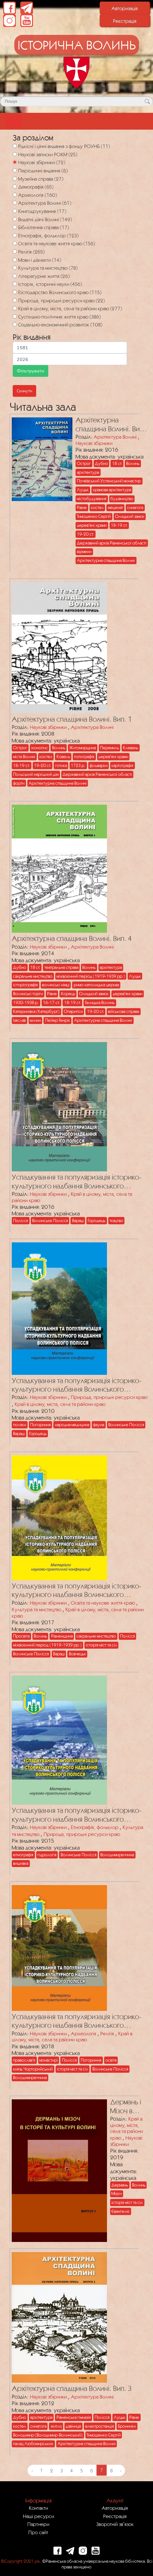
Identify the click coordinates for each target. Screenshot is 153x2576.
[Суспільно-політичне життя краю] (15, 316)
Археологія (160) (37, 195)
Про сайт (38, 2532)
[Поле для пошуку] (76, 101)
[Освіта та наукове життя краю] (15, 243)
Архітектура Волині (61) (44, 203)
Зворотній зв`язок (115, 2524)
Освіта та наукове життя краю (103, 1603)
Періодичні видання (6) (43, 170)
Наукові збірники (94, 443)
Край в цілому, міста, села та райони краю (60, 1404)
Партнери (38, 2524)
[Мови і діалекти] (15, 260)
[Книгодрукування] (15, 211)
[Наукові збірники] (15, 162)
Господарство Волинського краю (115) (59, 292)
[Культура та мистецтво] (15, 268)
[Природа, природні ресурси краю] (15, 300)
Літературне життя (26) (44, 276)
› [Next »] (120, 2470)
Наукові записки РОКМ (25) (47, 154)
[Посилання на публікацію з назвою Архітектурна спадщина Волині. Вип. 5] (40, 493)
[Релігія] (15, 251)
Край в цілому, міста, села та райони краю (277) (70, 308)
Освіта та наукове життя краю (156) (56, 243)
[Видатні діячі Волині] (15, 219)
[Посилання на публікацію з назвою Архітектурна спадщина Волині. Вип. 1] (58, 646)
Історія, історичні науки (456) (50, 284)
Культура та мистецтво (36, 1609)
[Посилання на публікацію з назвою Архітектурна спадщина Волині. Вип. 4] (58, 867)
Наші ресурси (38, 2516)
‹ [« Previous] (32, 2470)
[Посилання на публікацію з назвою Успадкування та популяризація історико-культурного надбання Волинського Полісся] (58, 1105)
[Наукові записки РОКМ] (15, 154)
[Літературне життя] (15, 276)
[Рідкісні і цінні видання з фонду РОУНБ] (15, 146)
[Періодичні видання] (15, 170)
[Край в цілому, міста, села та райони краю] (15, 308)
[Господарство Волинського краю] (15, 292)
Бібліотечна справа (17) (43, 227)
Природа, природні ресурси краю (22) (61, 300)
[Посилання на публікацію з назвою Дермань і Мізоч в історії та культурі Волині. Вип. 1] (58, 2169)
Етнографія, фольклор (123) (48, 235)
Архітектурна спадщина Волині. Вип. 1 (72, 719)
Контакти (38, 2508)
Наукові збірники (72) (41, 162)
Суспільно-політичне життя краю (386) (59, 316)
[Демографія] (15, 186)
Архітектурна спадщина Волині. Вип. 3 (72, 2388)
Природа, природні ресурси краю (109, 1397)
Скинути (24, 390)
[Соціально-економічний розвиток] (15, 324)
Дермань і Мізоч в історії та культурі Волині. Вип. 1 (129, 2106)
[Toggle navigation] (13, 121)
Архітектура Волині (115, 437)
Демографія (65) (35, 187)
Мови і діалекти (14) (39, 260)
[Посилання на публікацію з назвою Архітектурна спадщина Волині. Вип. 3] (58, 2316)
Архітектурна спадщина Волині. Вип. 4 (72, 938)
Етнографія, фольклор (94, 1827)
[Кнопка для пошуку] (147, 101)
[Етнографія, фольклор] (15, 235)
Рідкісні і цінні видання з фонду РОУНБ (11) (64, 146)
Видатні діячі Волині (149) (45, 219)
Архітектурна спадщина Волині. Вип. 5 (110, 424)
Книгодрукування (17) (42, 211)
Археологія (83, 2033)
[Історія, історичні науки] (15, 284)
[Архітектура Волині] (15, 203)
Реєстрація (124, 21)
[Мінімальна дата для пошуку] (70, 347)
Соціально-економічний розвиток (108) (60, 324)
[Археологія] (15, 195)
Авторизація (124, 8)
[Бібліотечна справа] (15, 227)
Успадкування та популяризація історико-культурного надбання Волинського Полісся (77, 1181)
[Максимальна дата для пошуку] (70, 359)
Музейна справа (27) (40, 179)
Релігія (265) (31, 251)
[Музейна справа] (15, 179)
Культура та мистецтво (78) (47, 268)
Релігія (107, 2033)
